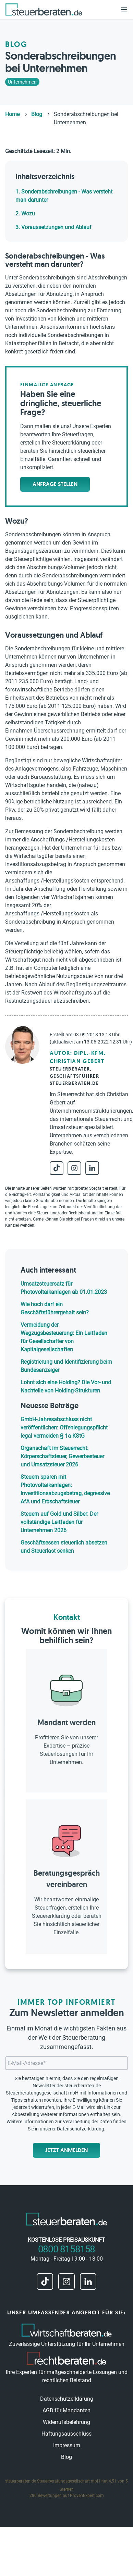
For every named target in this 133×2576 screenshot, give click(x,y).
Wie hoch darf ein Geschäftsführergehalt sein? (55, 1308)
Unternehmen (22, 82)
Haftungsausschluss (66, 2433)
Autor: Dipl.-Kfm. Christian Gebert (78, 1057)
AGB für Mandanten (66, 2410)
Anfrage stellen (55, 484)
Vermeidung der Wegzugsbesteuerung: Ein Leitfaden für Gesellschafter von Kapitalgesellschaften (64, 1337)
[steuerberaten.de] (43, 9)
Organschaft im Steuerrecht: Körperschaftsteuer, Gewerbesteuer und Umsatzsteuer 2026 (62, 1456)
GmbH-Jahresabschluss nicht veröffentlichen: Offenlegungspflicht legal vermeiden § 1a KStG (64, 1427)
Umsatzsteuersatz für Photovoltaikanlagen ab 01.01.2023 (64, 1287)
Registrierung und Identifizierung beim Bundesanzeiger (66, 1366)
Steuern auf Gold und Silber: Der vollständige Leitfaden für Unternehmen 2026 (59, 1522)
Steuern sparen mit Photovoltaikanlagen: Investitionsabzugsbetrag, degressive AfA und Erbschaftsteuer (65, 1489)
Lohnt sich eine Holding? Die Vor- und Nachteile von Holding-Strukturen (66, 1386)
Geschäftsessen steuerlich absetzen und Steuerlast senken (64, 1546)
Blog (66, 2457)
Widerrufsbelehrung (66, 2422)
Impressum (66, 2445)
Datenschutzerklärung (80, 2128)
